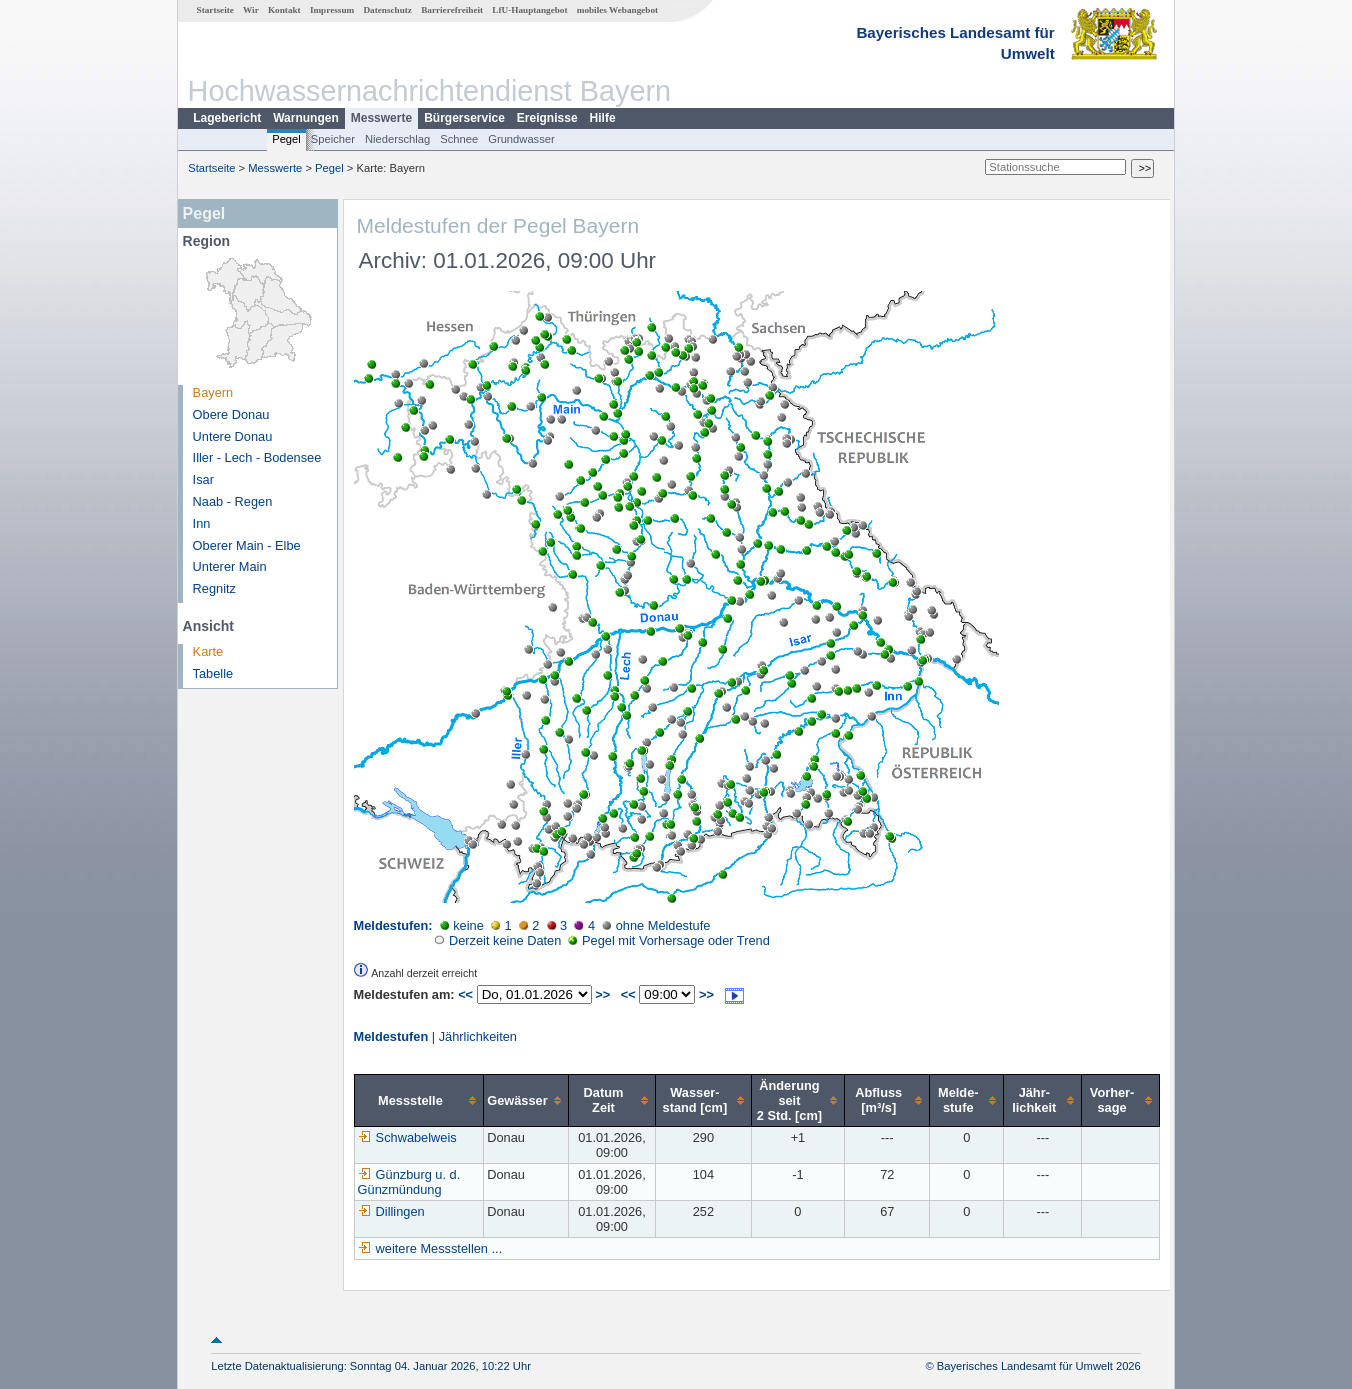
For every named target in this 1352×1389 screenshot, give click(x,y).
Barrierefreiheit (452, 10)
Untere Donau (233, 436)
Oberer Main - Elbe (247, 545)
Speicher (333, 139)
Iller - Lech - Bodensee (257, 457)
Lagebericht (227, 118)
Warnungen (306, 118)
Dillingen (391, 1211)
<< (465, 994)
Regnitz (214, 588)
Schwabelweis (407, 1137)
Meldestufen (391, 1036)
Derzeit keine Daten (498, 940)
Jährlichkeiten (478, 1036)
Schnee (459, 139)
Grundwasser (521, 139)
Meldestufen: (393, 925)
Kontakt (284, 10)
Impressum (332, 10)
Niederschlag (397, 139)
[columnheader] (419, 1100)
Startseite (215, 10)
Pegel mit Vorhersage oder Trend (668, 940)
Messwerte (381, 118)
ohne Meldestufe (656, 925)
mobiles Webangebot (617, 10)
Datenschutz (387, 10)
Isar (203, 479)
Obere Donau (231, 414)
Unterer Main (230, 566)
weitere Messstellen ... (439, 1248)
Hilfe (603, 118)
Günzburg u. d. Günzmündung (409, 1182)
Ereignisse (547, 118)
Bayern (213, 392)
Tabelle (213, 673)
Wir (251, 10)
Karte (208, 651)
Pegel (286, 139)
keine (462, 925)
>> (602, 994)
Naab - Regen (233, 501)
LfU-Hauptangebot (529, 10)
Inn (202, 523)
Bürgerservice (464, 118)
